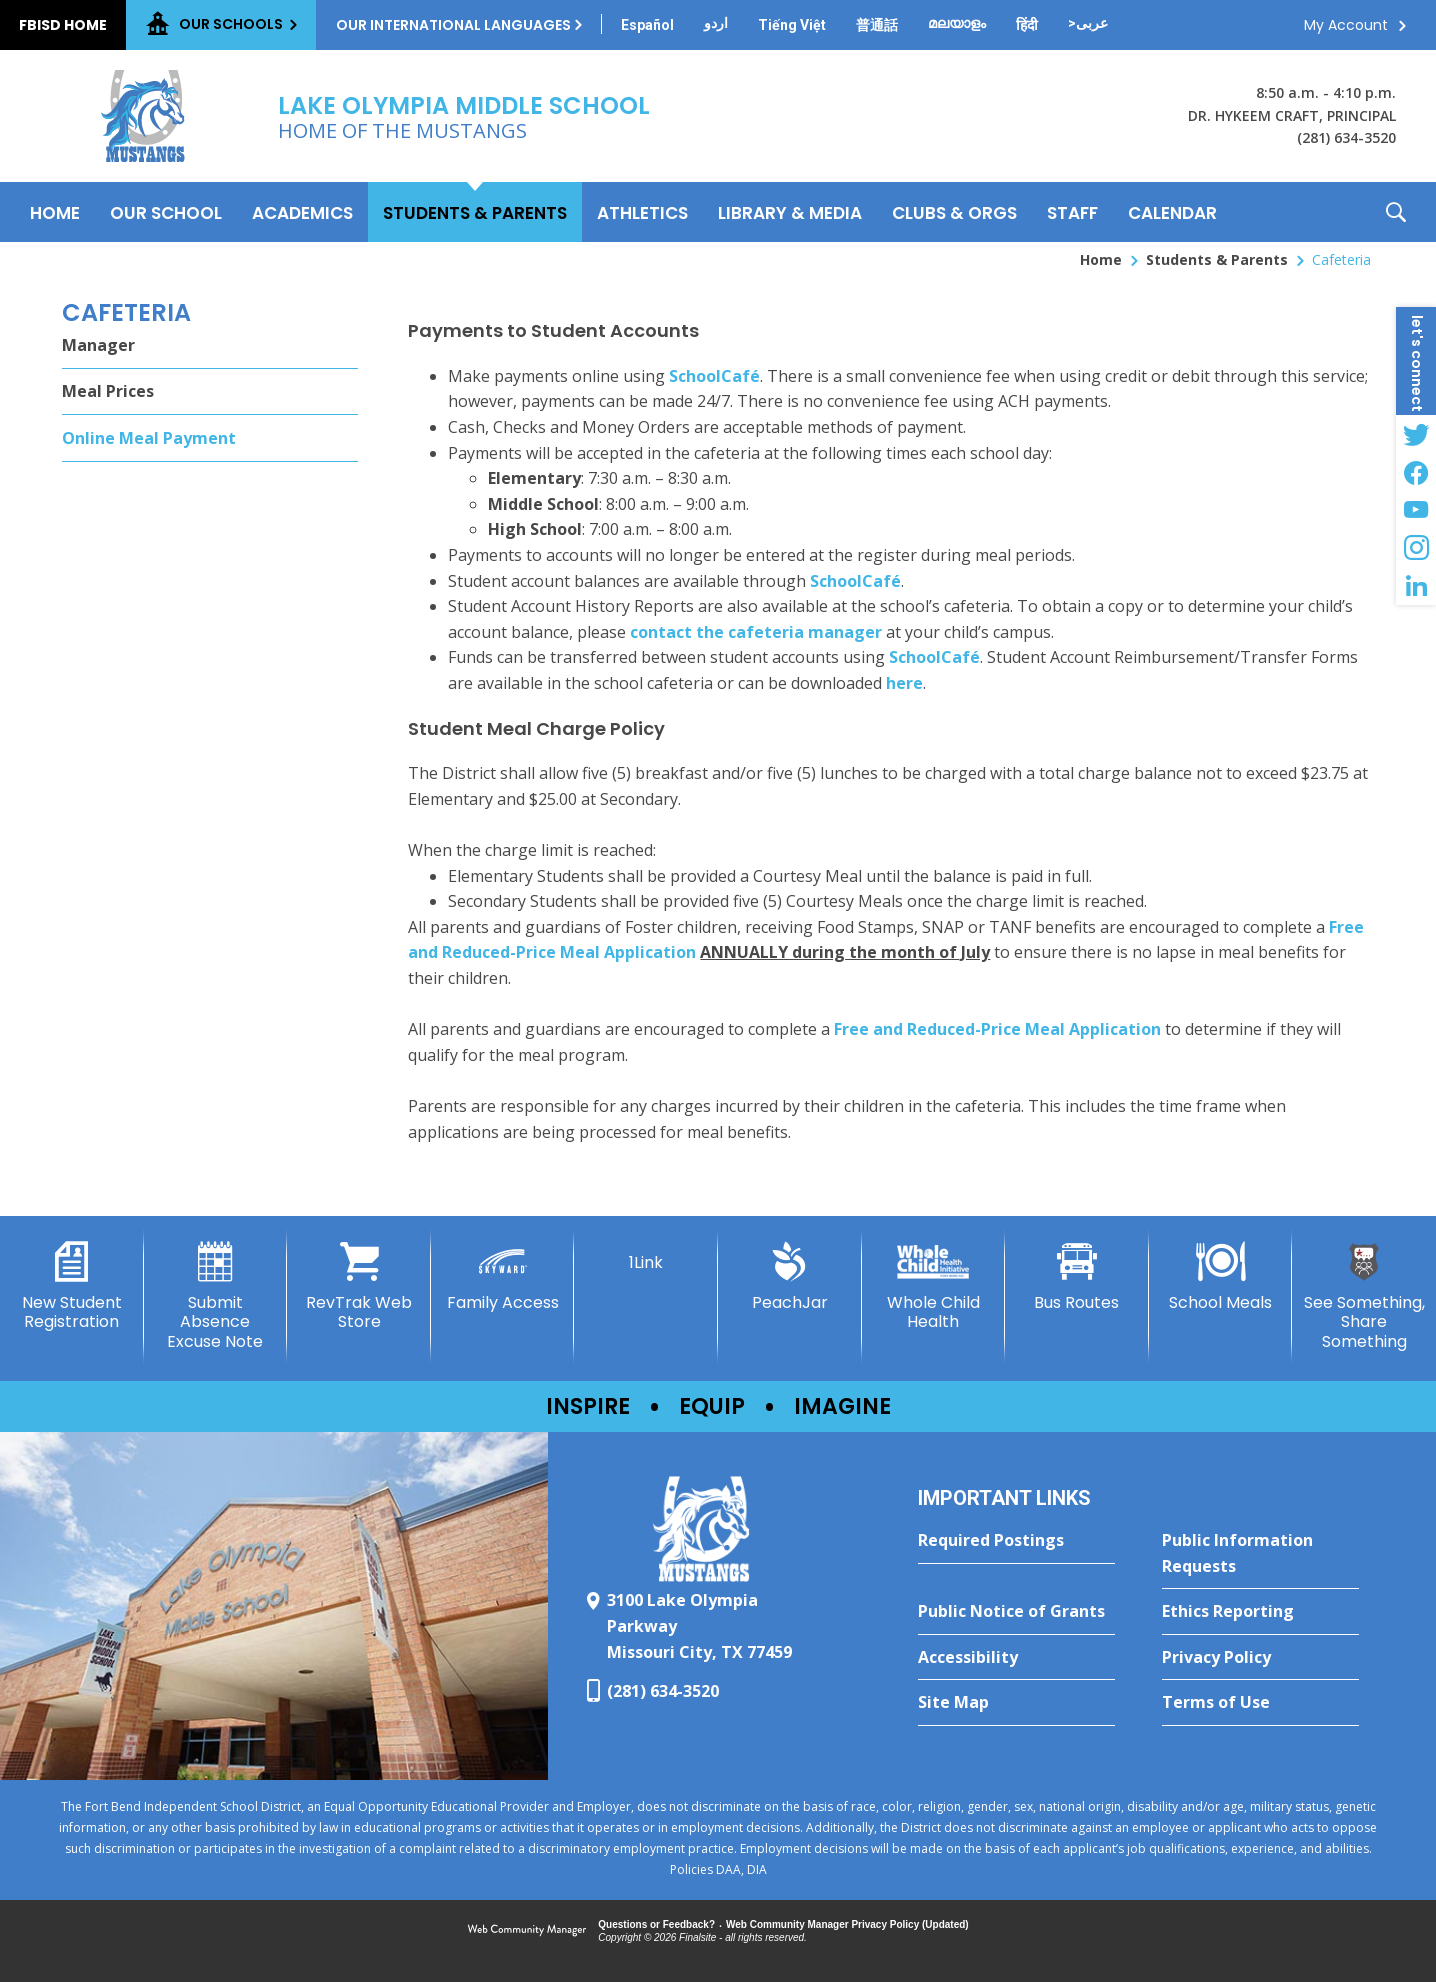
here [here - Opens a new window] (904, 683)
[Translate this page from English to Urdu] (716, 23)
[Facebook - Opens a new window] (1416, 472)
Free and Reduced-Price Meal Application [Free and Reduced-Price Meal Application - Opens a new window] (997, 1029)
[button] (1396, 212)
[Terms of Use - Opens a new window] (1260, 1703)
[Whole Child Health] (934, 1286)
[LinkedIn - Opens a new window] (1416, 586)
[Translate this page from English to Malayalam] (957, 23)
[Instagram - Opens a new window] (1416, 548)
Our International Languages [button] (453, 25)
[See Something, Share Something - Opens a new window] (1364, 1296)
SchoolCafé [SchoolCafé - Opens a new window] (714, 376)
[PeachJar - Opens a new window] (790, 1277)
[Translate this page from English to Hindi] (1027, 25)
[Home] (55, 212)
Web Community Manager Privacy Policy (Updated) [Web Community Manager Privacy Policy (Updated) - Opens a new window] (847, 1924)
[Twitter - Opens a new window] (1416, 434)
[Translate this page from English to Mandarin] (877, 25)
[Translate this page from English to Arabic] (1088, 23)
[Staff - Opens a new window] (1072, 212)
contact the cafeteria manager (756, 632)
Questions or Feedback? (656, 1924)
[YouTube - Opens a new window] (1416, 510)
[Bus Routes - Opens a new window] (1077, 1277)
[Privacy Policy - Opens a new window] (1260, 1658)
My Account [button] (1346, 25)
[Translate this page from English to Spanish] (647, 25)
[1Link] (646, 1257)
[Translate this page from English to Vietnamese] (792, 25)
